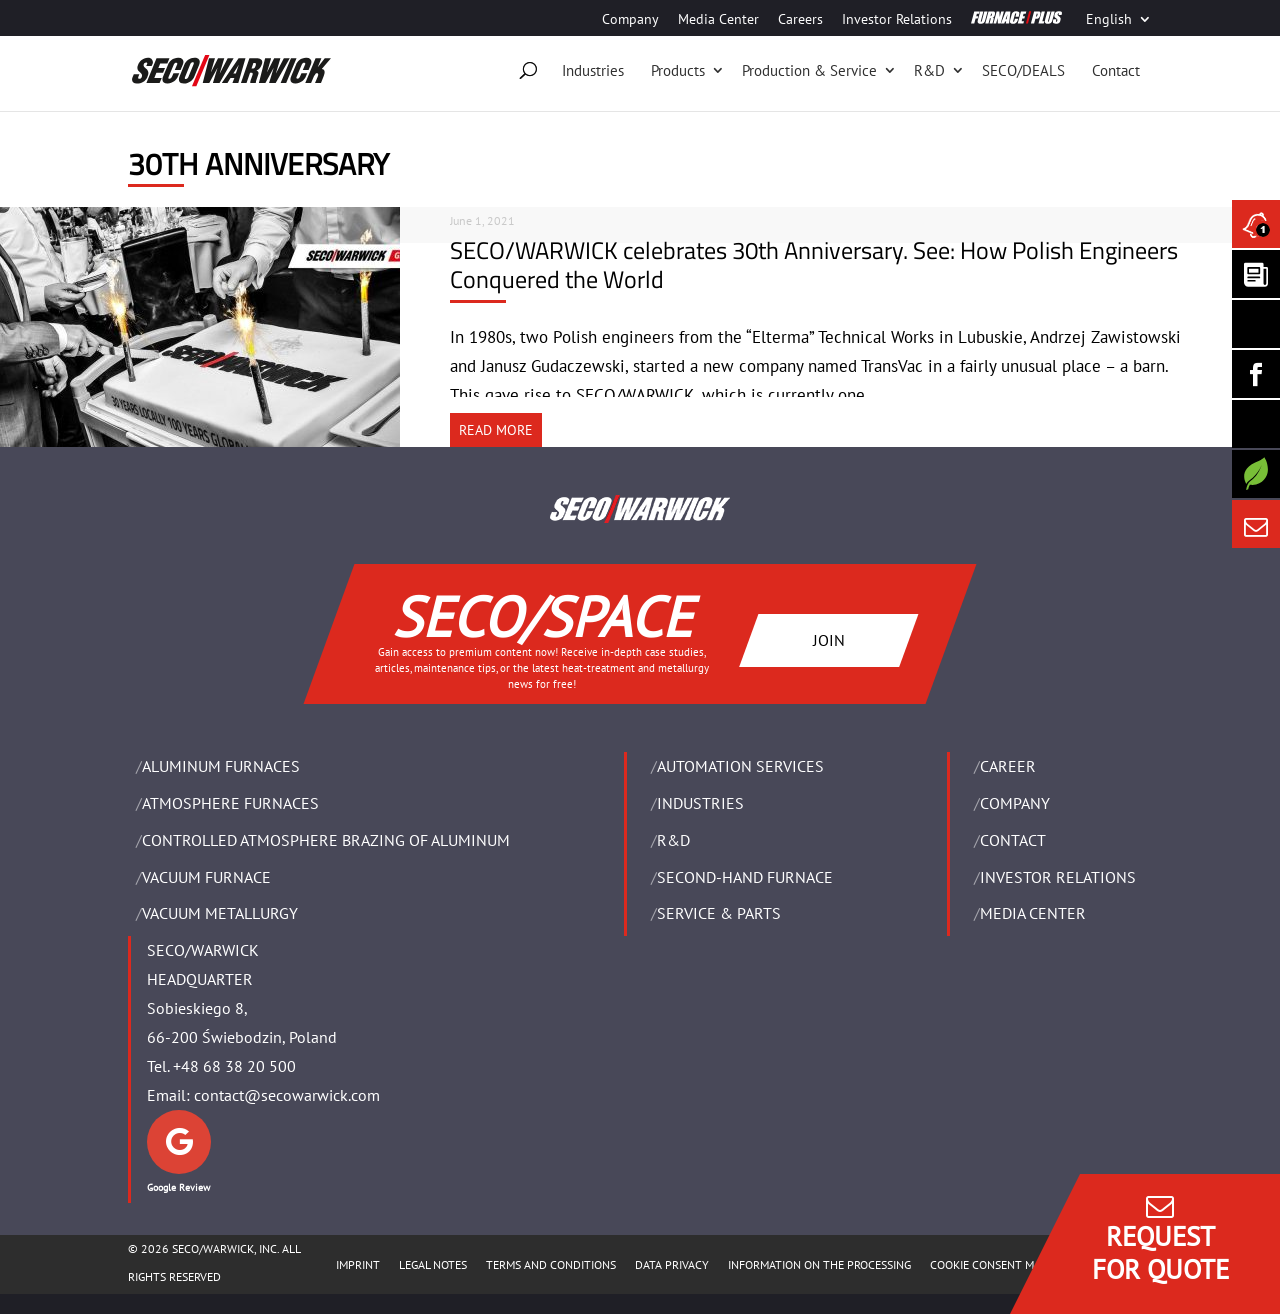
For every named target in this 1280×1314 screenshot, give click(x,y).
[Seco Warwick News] (1256, 224)
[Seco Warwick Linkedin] (1256, 324)
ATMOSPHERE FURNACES (230, 803)
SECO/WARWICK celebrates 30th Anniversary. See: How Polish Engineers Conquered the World (814, 264)
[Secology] (1256, 474)
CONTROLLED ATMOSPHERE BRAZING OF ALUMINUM (326, 840)
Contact (1116, 70)
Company (630, 20)
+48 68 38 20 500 (234, 1066)
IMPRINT (358, 1264)
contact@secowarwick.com (287, 1095)
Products (678, 70)
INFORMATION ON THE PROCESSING (819, 1264)
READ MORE (496, 430)
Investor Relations (897, 20)
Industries (593, 70)
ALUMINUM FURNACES (221, 766)
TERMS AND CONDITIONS (551, 1264)
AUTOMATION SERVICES (740, 766)
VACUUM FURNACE (206, 877)
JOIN (829, 639)
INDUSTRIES (700, 803)
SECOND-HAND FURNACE (745, 877)
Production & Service (809, 70)
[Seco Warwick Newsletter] (1256, 274)
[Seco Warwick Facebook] (1256, 374)
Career (1008, 766)
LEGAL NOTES (433, 1264)
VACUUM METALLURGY (220, 913)
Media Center (718, 20)
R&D (929, 70)
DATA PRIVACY (672, 1264)
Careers (800, 20)
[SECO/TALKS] (1256, 424)
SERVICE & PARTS (719, 913)
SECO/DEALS (1023, 70)
